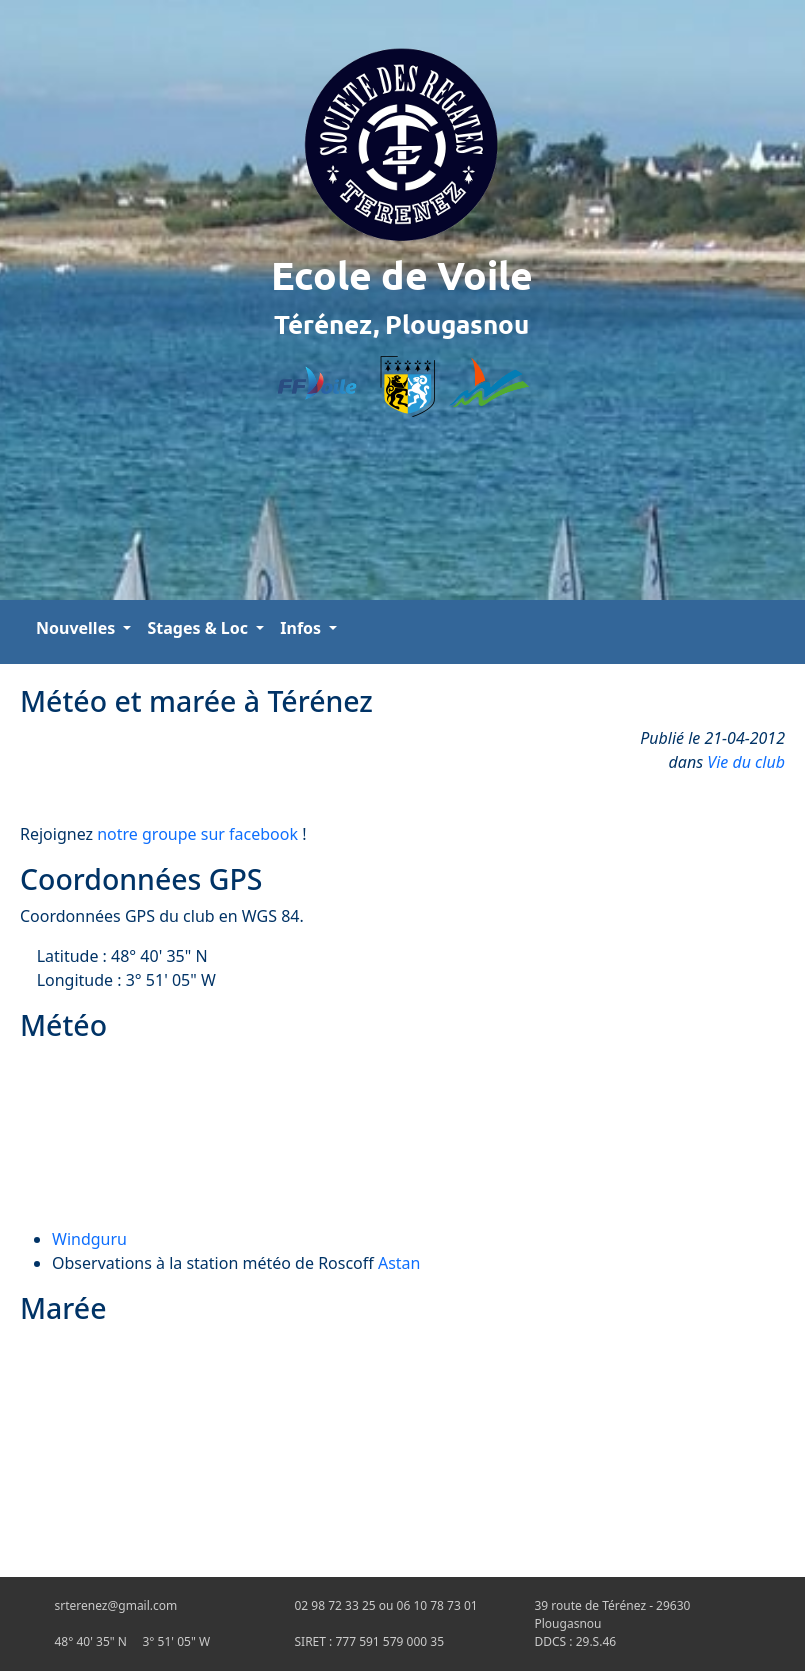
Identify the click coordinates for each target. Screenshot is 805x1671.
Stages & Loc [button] (199, 628)
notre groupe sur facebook (197, 834)
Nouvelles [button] (77, 628)
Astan (399, 1263)
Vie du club (746, 762)
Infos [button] (302, 628)
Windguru (89, 1239)
